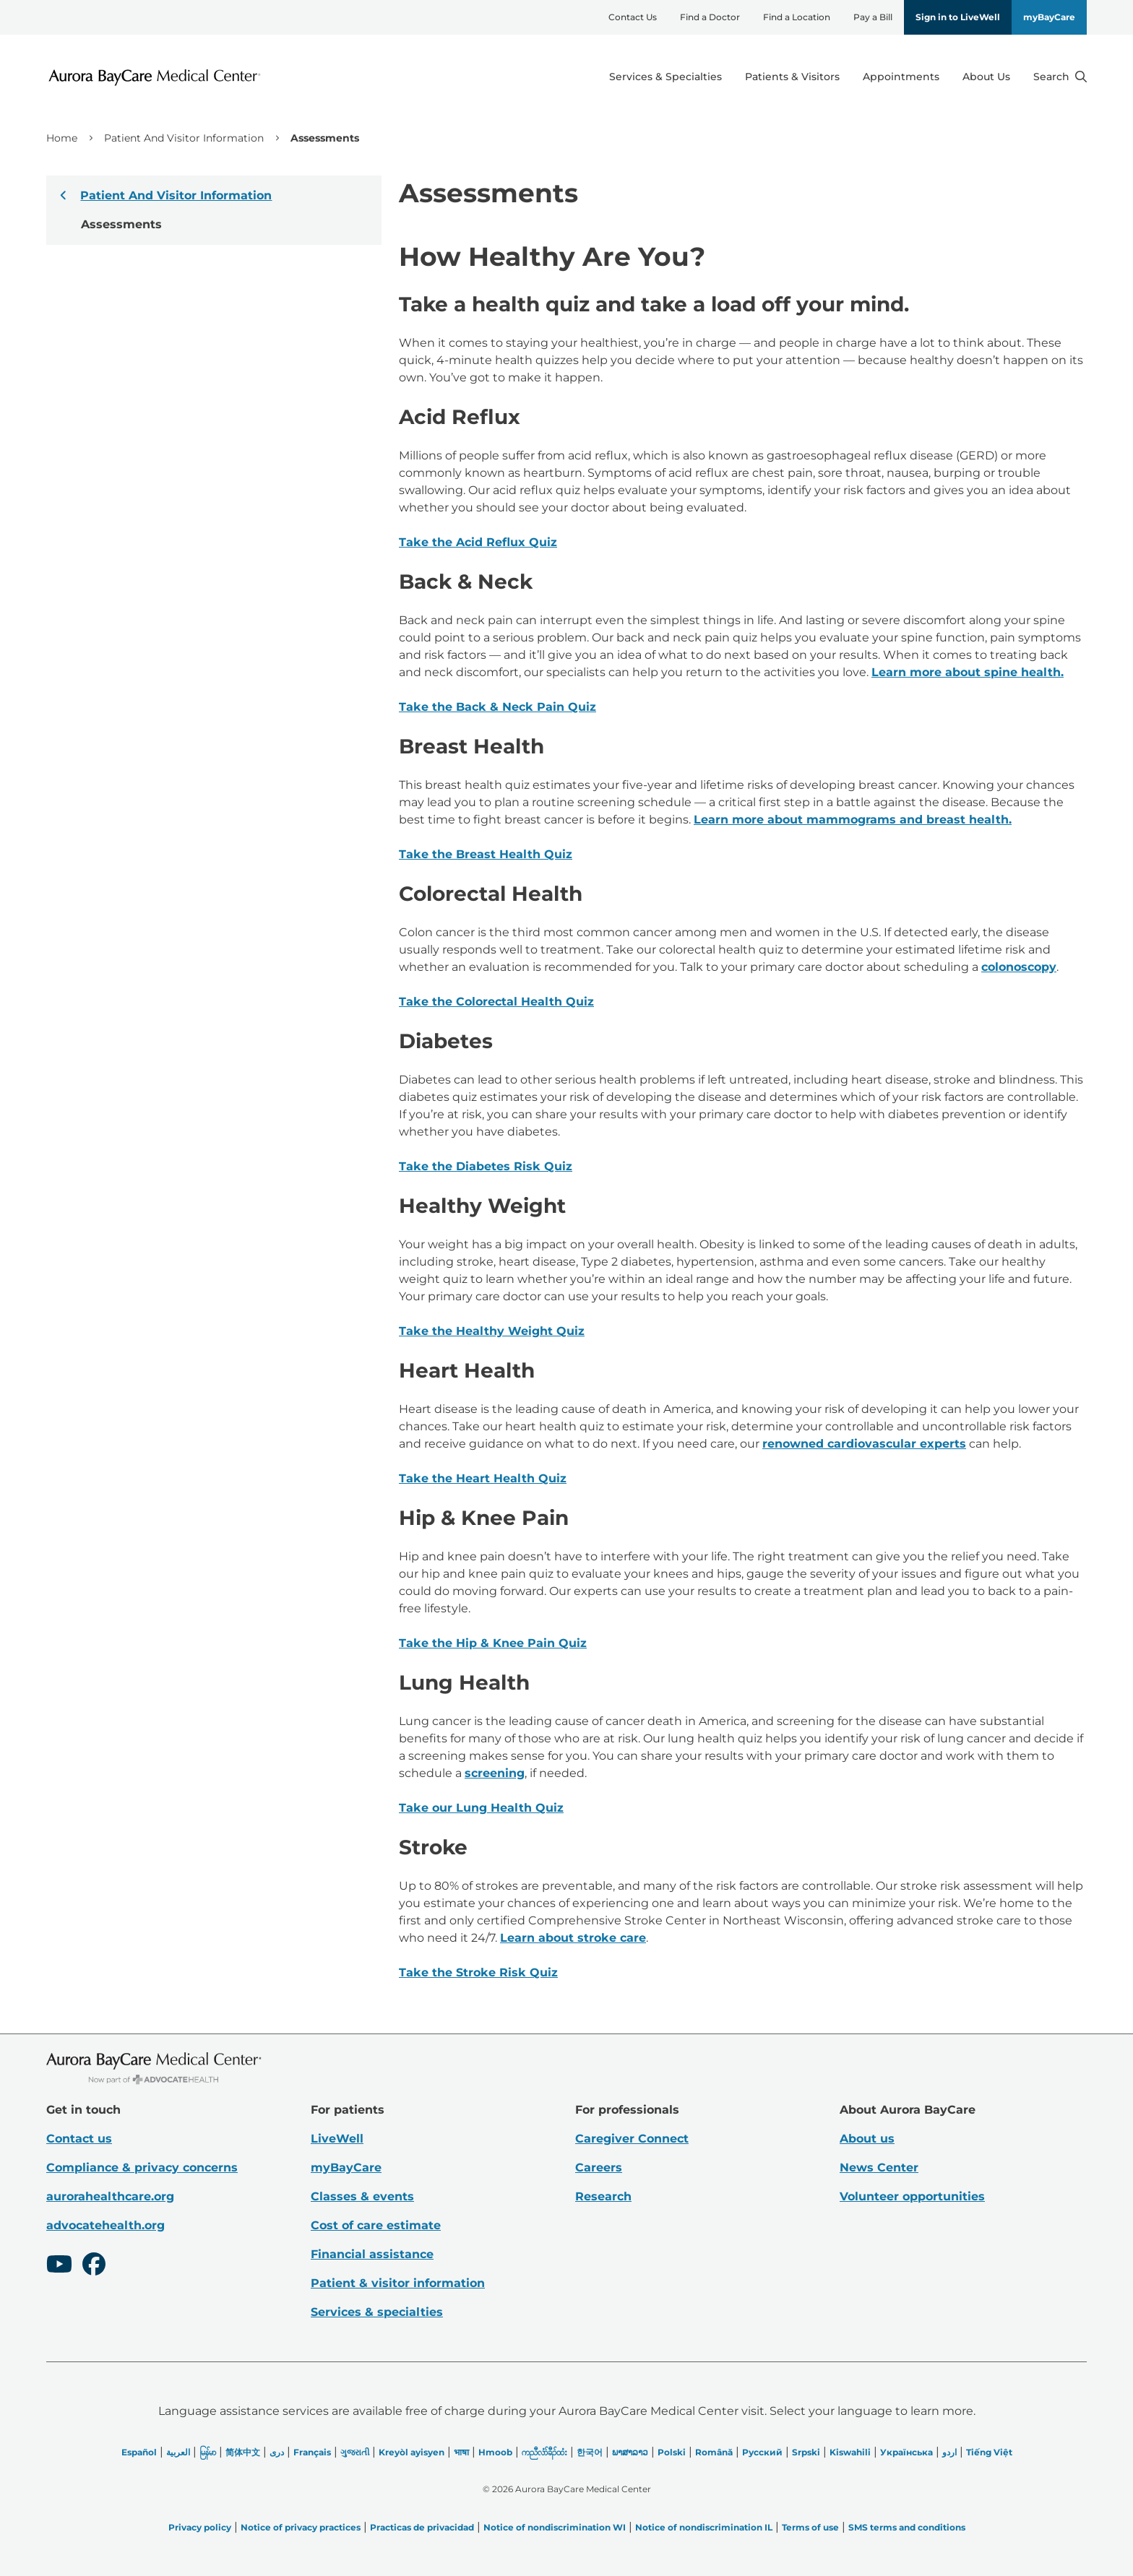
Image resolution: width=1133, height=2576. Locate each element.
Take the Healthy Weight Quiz (492, 1331)
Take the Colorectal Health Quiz (496, 1001)
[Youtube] (59, 2266)
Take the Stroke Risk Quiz (478, 1972)
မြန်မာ (207, 2452)
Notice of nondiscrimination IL (703, 2527)
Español (139, 2452)
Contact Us (632, 17)
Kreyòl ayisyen (411, 2452)
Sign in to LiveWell (958, 17)
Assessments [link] (324, 137)
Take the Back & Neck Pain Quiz (497, 707)
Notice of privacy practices (301, 2527)
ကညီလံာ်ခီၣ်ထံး (544, 2452)
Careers (598, 2167)
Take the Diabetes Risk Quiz (485, 1166)
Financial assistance (372, 2254)
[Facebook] (93, 2266)
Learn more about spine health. (967, 672)
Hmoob (495, 2452)
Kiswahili (850, 2452)
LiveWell (337, 2138)
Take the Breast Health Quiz (485, 854)
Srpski (806, 2452)
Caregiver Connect (632, 2138)
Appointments (901, 76)
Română (714, 2452)
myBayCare (1049, 17)
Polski (672, 2452)
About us (867, 2138)
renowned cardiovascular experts (864, 1444)
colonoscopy (1018, 967)
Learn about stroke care (573, 1938)
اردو (949, 2452)
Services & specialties (377, 2312)
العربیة (178, 2452)
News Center (879, 2167)
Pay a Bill (872, 17)
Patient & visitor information (398, 2283)
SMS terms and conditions (906, 2527)
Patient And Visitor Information (184, 137)
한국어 (590, 2452)
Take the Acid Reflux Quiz (478, 542)
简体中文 (242, 2452)
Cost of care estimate (376, 2225)
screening (495, 1773)
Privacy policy (199, 2527)
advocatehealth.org (105, 2225)
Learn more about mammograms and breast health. (853, 819)
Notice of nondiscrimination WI (554, 2527)
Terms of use (810, 2527)
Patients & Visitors (792, 76)
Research (603, 2196)
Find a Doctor (710, 17)
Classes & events (362, 2196)
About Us (986, 76)
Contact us (79, 2138)
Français (312, 2452)
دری (277, 2452)
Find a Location (796, 17)
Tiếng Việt (989, 2452)
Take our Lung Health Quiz (481, 1808)
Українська (906, 2452)
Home (61, 137)
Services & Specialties (665, 76)
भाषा (461, 2452)
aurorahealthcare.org (110, 2196)
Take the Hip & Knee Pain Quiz (493, 1643)
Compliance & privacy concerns (142, 2167)
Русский (762, 2452)
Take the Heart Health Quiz (482, 1478)
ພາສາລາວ (630, 2452)
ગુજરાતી (354, 2452)
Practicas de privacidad (422, 2527)
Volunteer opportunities (912, 2196)
